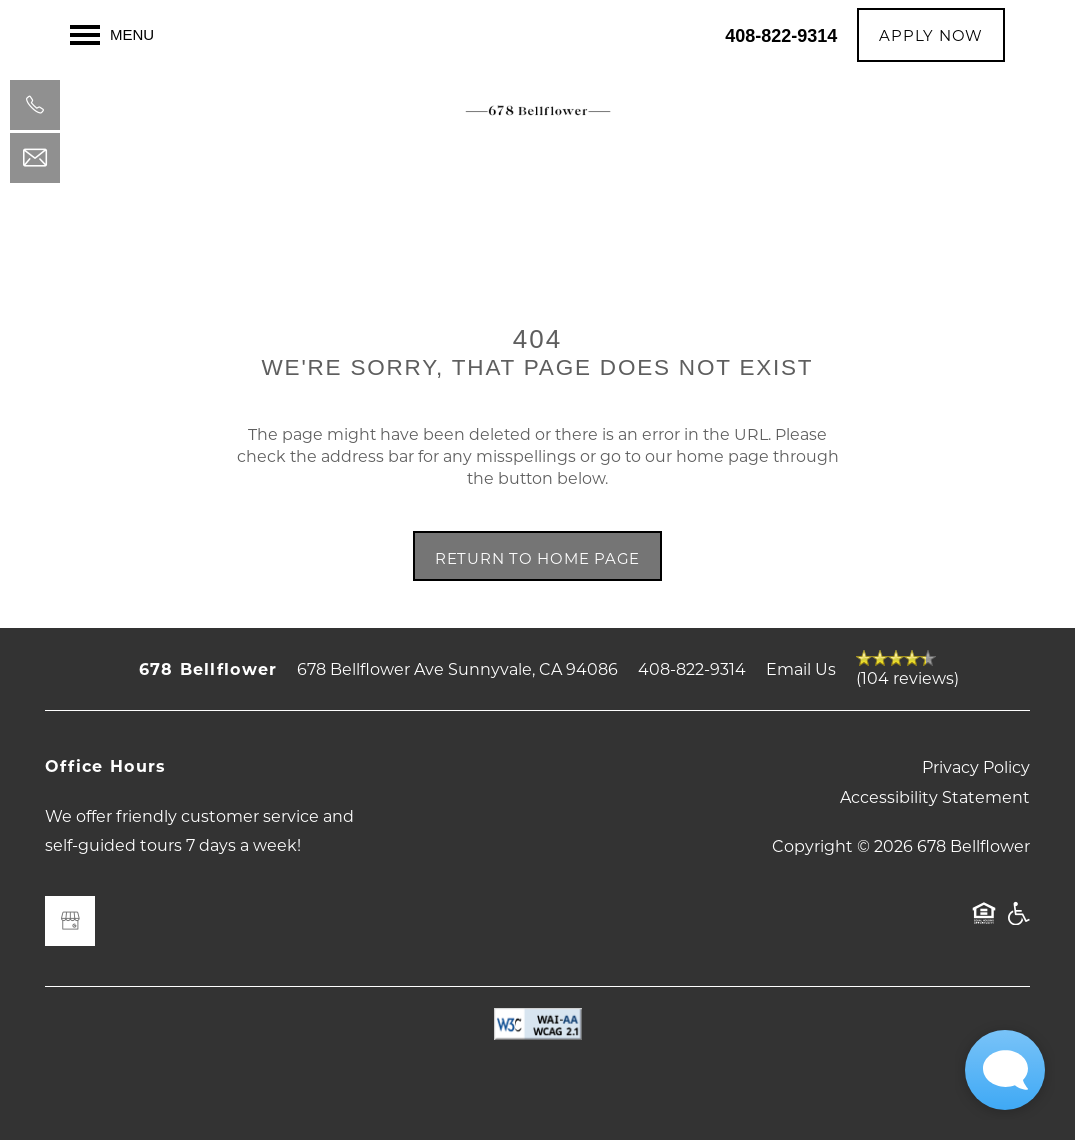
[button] (931, 35)
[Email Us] (35, 158)
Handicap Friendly (1018, 923)
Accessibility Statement (935, 796)
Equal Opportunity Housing (984, 923)
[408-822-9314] (35, 105)
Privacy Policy (976, 766)
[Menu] (112, 35)
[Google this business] (70, 921)
